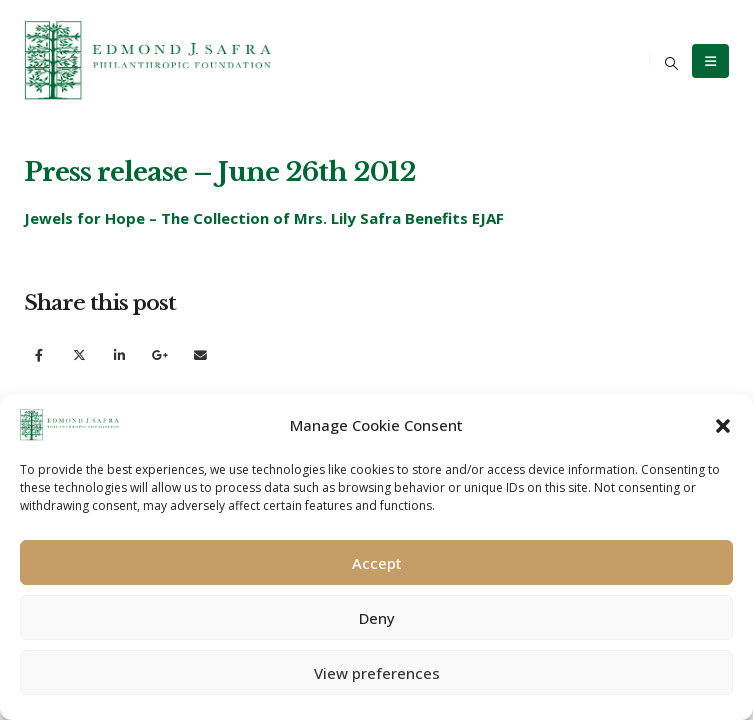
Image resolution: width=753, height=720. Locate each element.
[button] (723, 425)
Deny (377, 618)
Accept (377, 563)
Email (200, 354)
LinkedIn (119, 354)
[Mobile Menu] (710, 61)
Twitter (79, 354)
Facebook (38, 354)
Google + (160, 354)
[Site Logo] (149, 60)
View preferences (377, 673)
